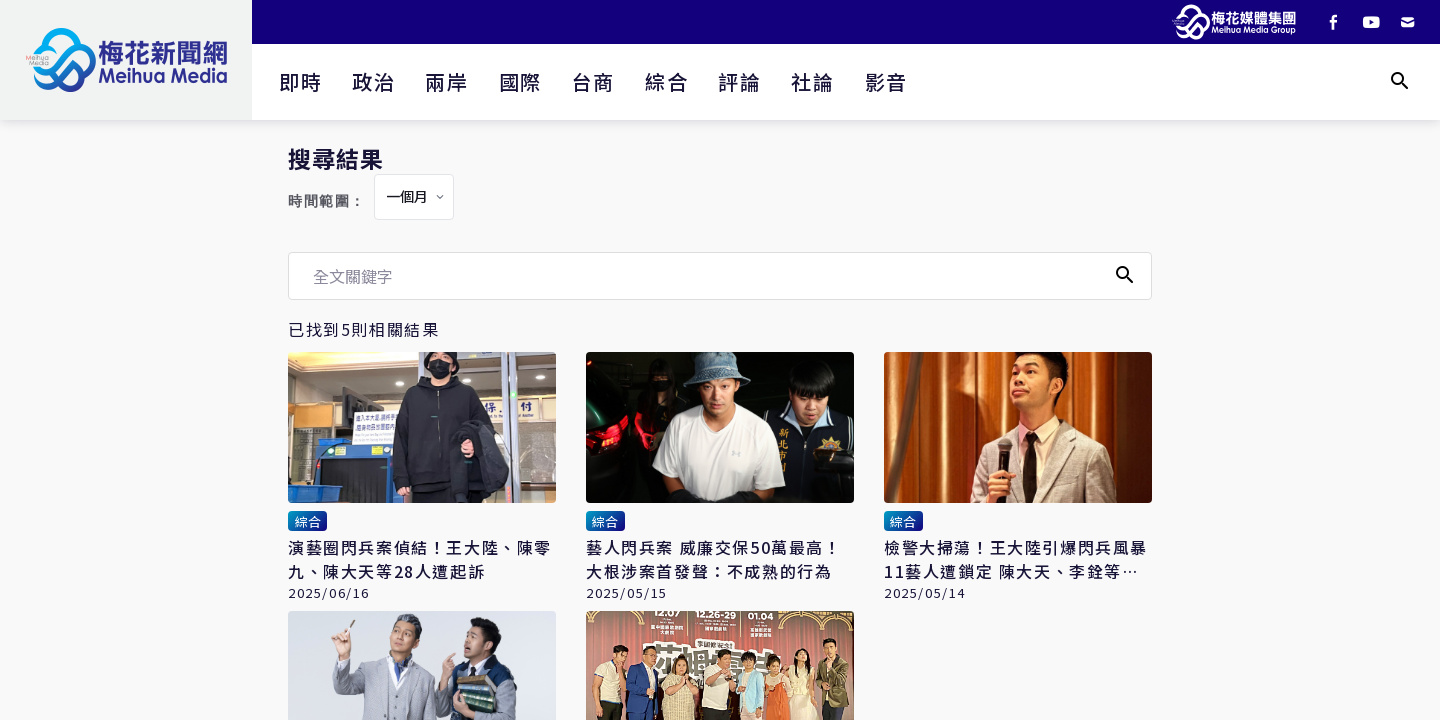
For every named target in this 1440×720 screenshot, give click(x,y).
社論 (812, 81)
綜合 (666, 81)
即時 (300, 81)
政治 (373, 81)
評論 (739, 81)
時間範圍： (327, 201)
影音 (886, 81)
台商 (593, 81)
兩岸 (446, 81)
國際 (520, 81)
